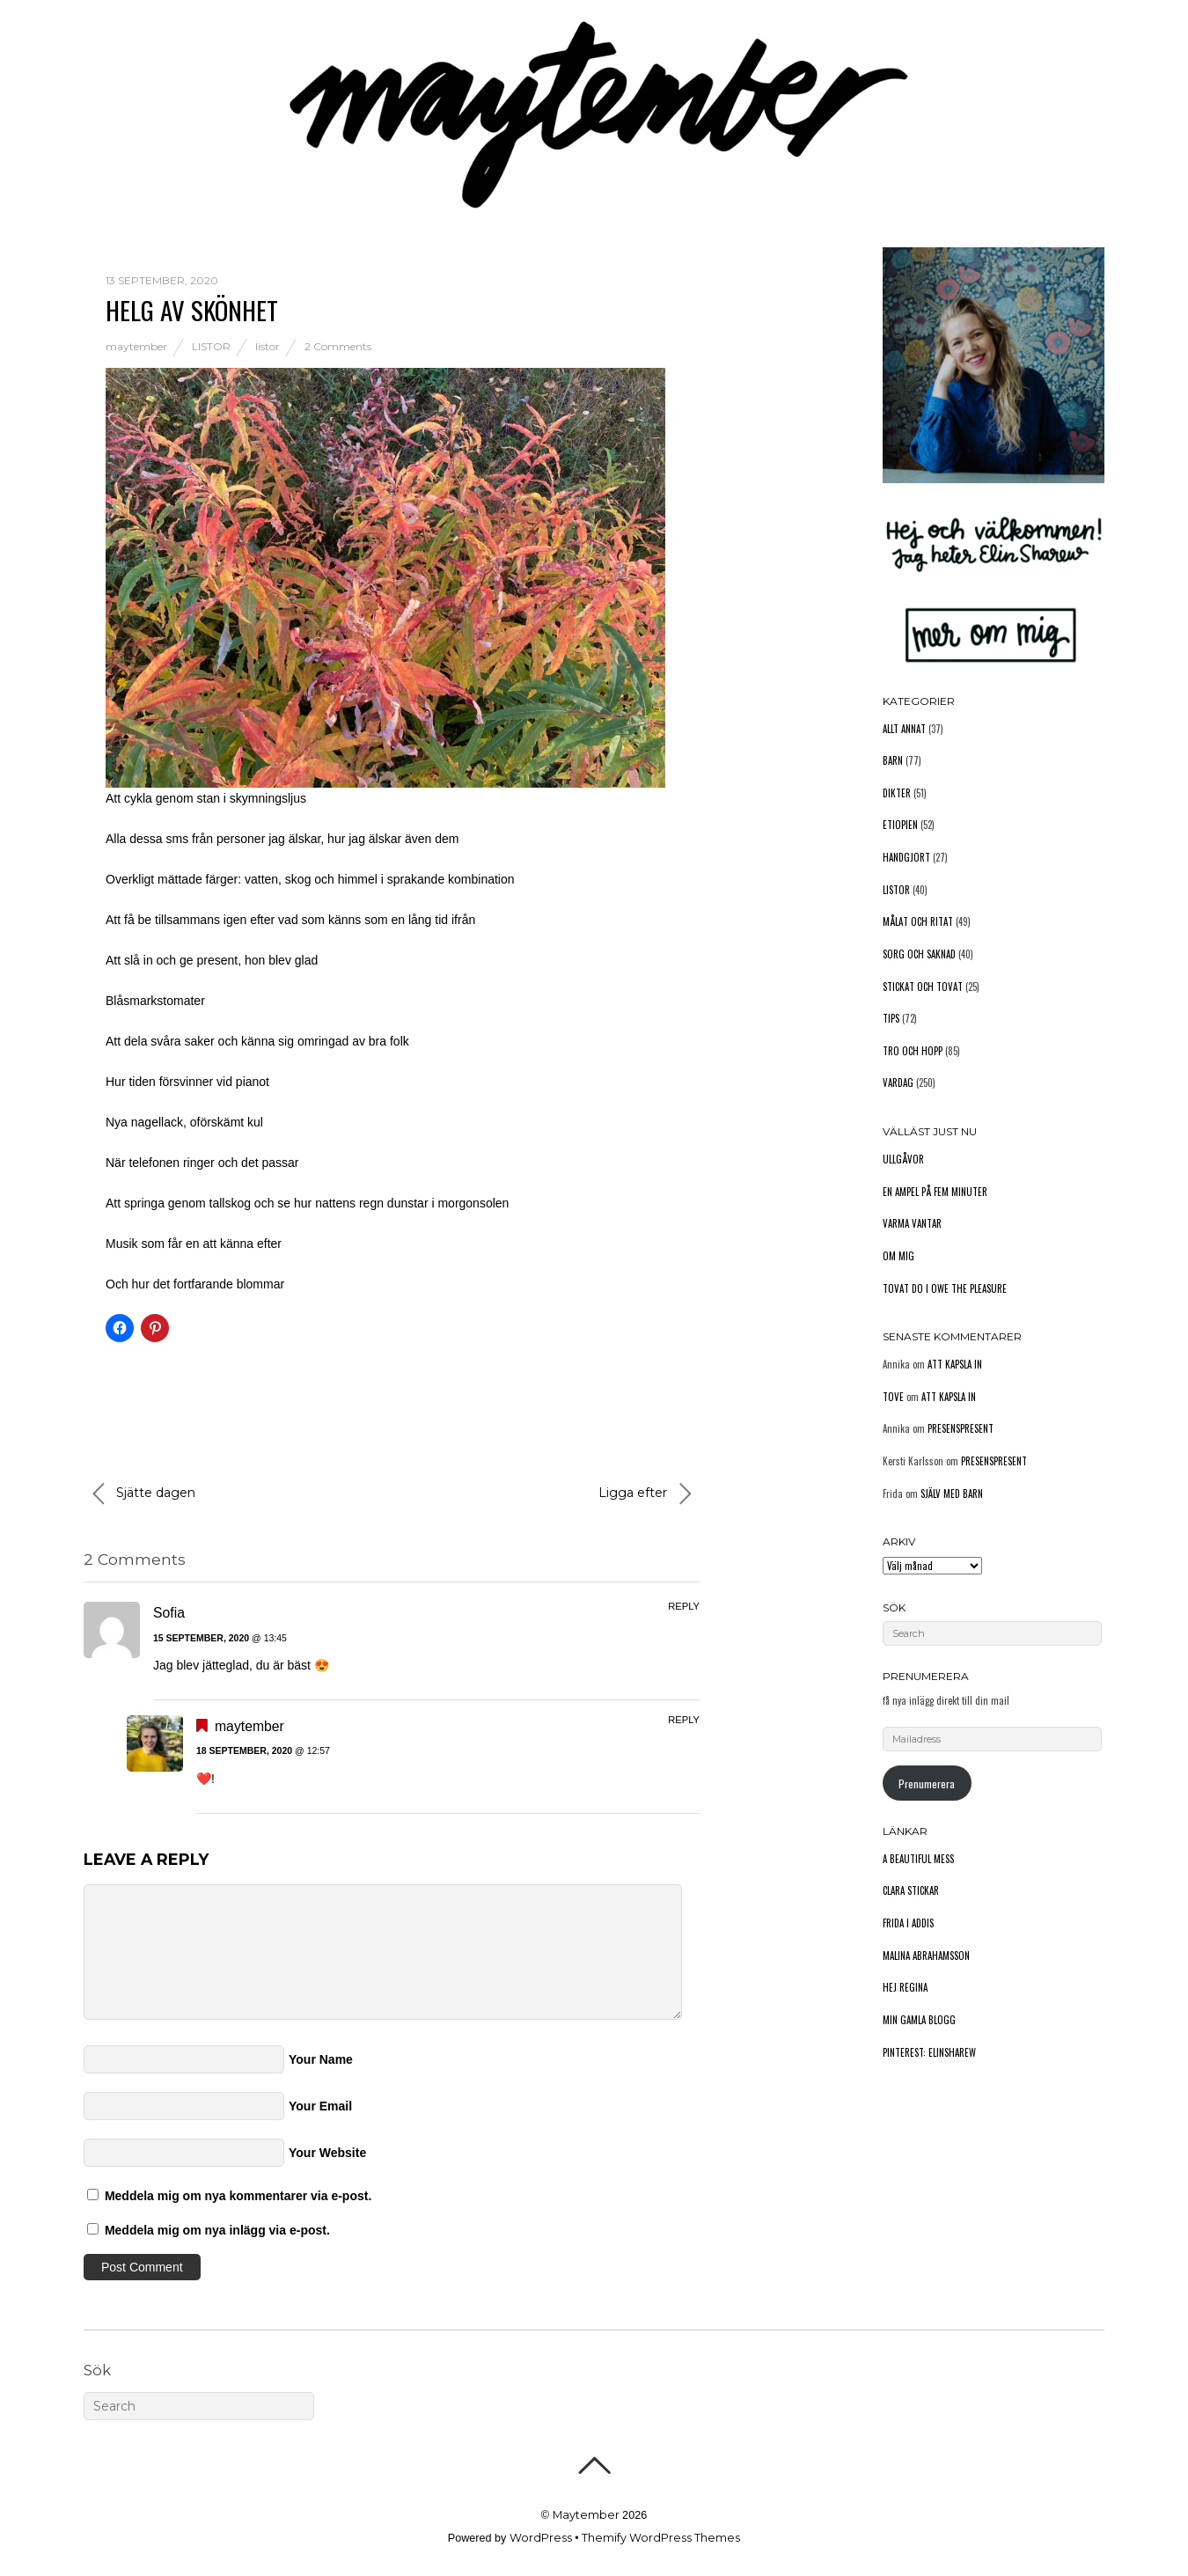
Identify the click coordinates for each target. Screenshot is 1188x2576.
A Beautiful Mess (918, 1859)
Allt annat (904, 729)
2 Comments (337, 346)
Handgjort (906, 857)
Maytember (586, 2514)
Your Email (320, 2106)
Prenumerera (926, 1783)
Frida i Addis (908, 1923)
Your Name (321, 2059)
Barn (893, 760)
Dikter (897, 793)
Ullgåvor (903, 1159)
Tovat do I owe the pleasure (945, 1288)
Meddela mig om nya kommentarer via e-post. (238, 2196)
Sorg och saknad (919, 954)
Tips (891, 1018)
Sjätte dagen (143, 1493)
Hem (97, 125)
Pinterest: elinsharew (929, 2052)
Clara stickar (911, 1890)
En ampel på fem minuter (935, 1192)
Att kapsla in (955, 1364)
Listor (211, 346)
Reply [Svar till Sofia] (684, 1606)
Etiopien (900, 825)
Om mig (898, 1256)
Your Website (327, 2153)
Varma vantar (912, 1223)
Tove (893, 1397)
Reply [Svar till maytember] (684, 1719)
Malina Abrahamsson (926, 1956)
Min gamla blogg (919, 2020)
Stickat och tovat (923, 987)
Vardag (898, 1082)
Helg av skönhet (192, 309)
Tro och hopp (912, 1051)
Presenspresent (961, 1428)
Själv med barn (951, 1493)
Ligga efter (644, 1493)
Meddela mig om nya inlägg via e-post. (217, 2230)
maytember (136, 346)
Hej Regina (905, 1987)
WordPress (541, 2537)
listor (267, 346)
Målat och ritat (918, 921)
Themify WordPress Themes (661, 2537)
